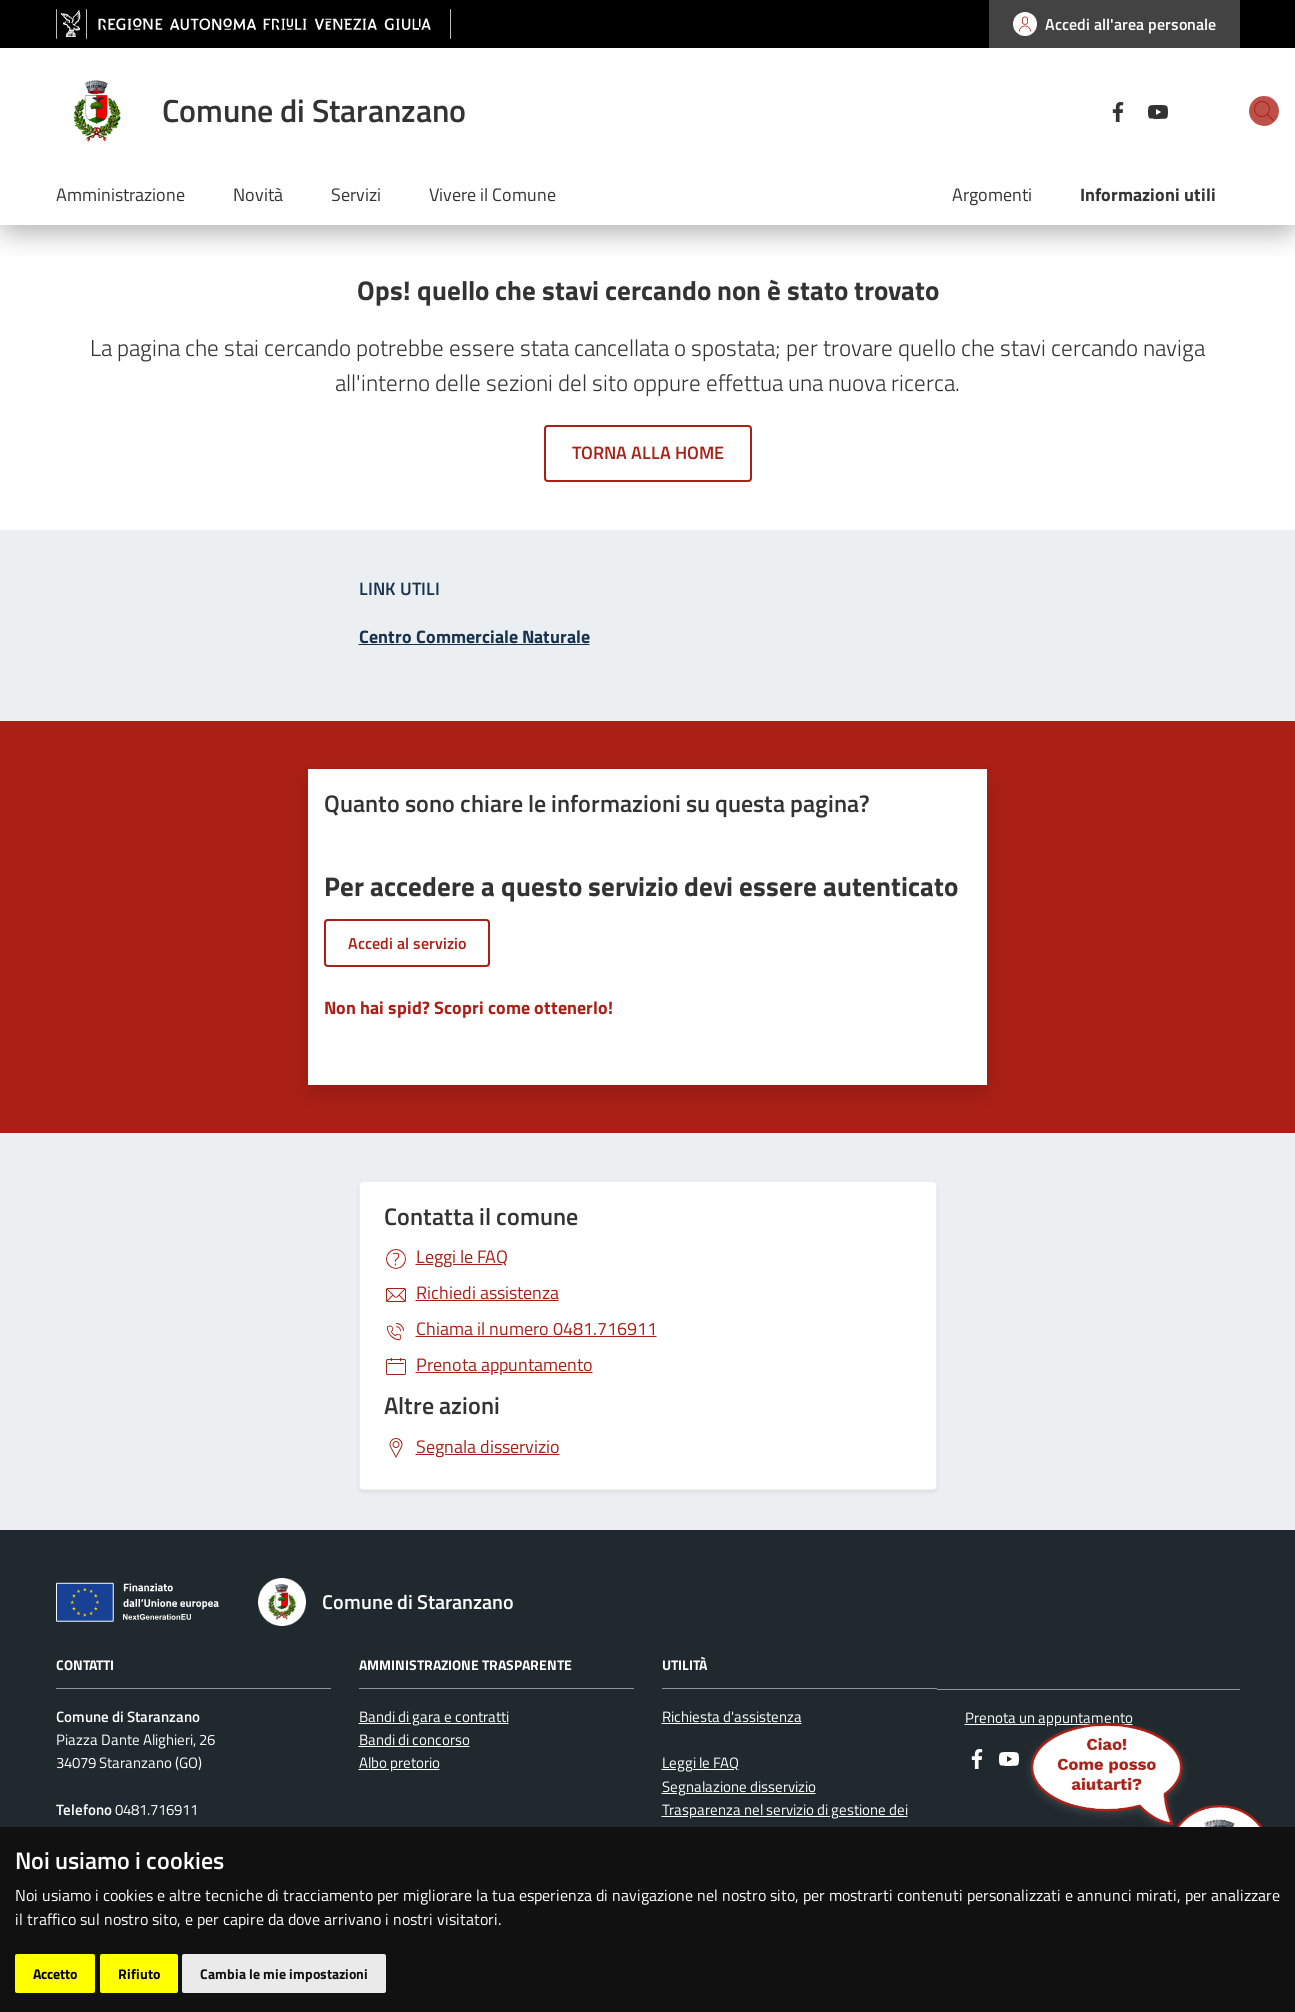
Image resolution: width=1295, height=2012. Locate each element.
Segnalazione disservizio (739, 1786)
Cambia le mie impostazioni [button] (284, 1973)
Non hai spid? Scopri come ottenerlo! (468, 1007)
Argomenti (992, 194)
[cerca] (1216, 111)
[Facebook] (1048, 110)
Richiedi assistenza (487, 1292)
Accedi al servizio (407, 943)
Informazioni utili (1148, 194)
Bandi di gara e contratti (434, 1716)
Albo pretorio (399, 1762)
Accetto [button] (55, 1973)
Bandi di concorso (414, 1739)
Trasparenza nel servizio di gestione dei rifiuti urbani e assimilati (785, 1821)
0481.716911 (536, 1328)
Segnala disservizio (488, 1446)
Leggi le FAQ (462, 1256)
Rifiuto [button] (139, 1973)
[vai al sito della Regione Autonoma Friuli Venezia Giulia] (253, 24)
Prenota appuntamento (504, 1364)
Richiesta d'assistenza (732, 1716)
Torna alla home (648, 452)
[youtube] (1088, 110)
